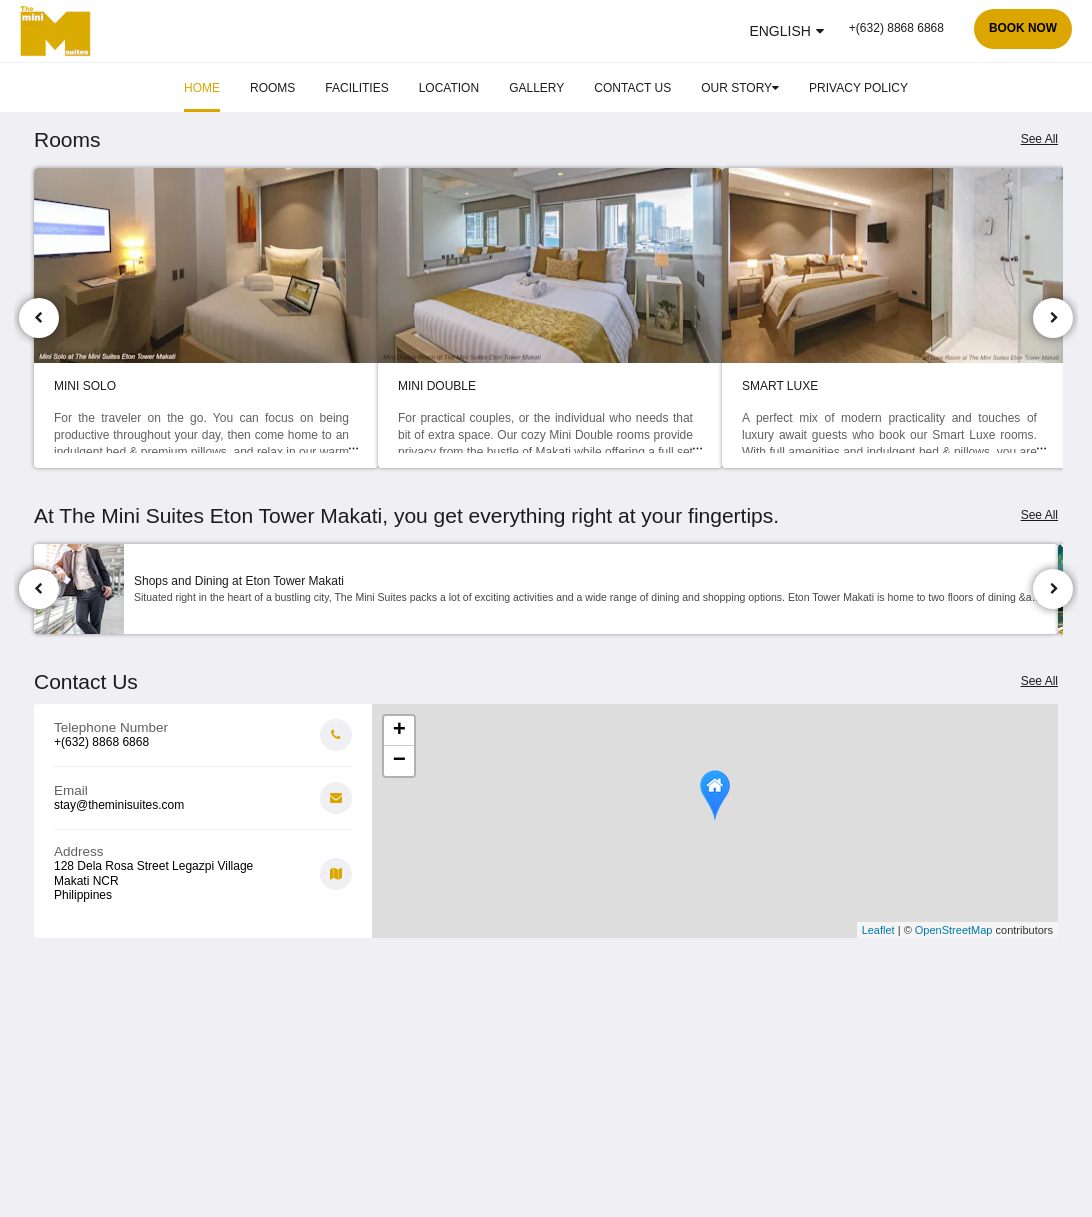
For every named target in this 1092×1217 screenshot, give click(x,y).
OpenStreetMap (954, 930)
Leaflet (878, 930)
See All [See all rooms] (1039, 139)
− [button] (399, 761)
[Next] (1053, 318)
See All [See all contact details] (1039, 681)
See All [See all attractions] (1039, 515)
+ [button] (399, 731)
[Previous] (39, 318)
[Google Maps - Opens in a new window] (203, 866)
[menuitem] (202, 88)
